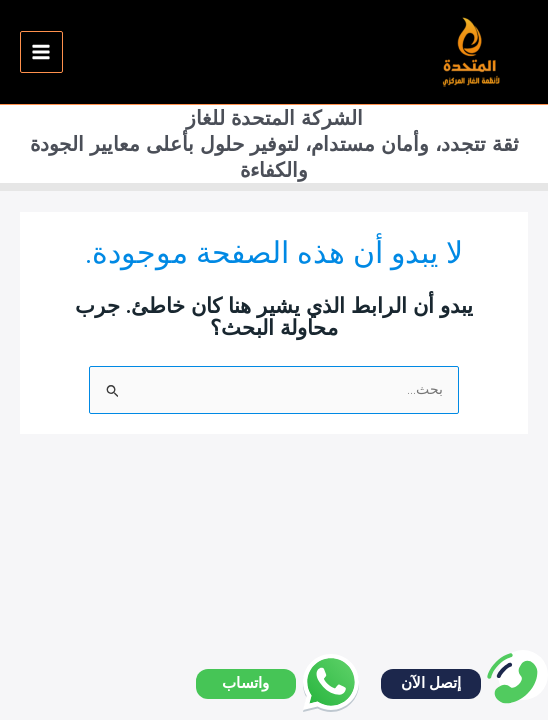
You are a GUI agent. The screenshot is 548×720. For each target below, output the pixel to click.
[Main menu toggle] (41, 52)
